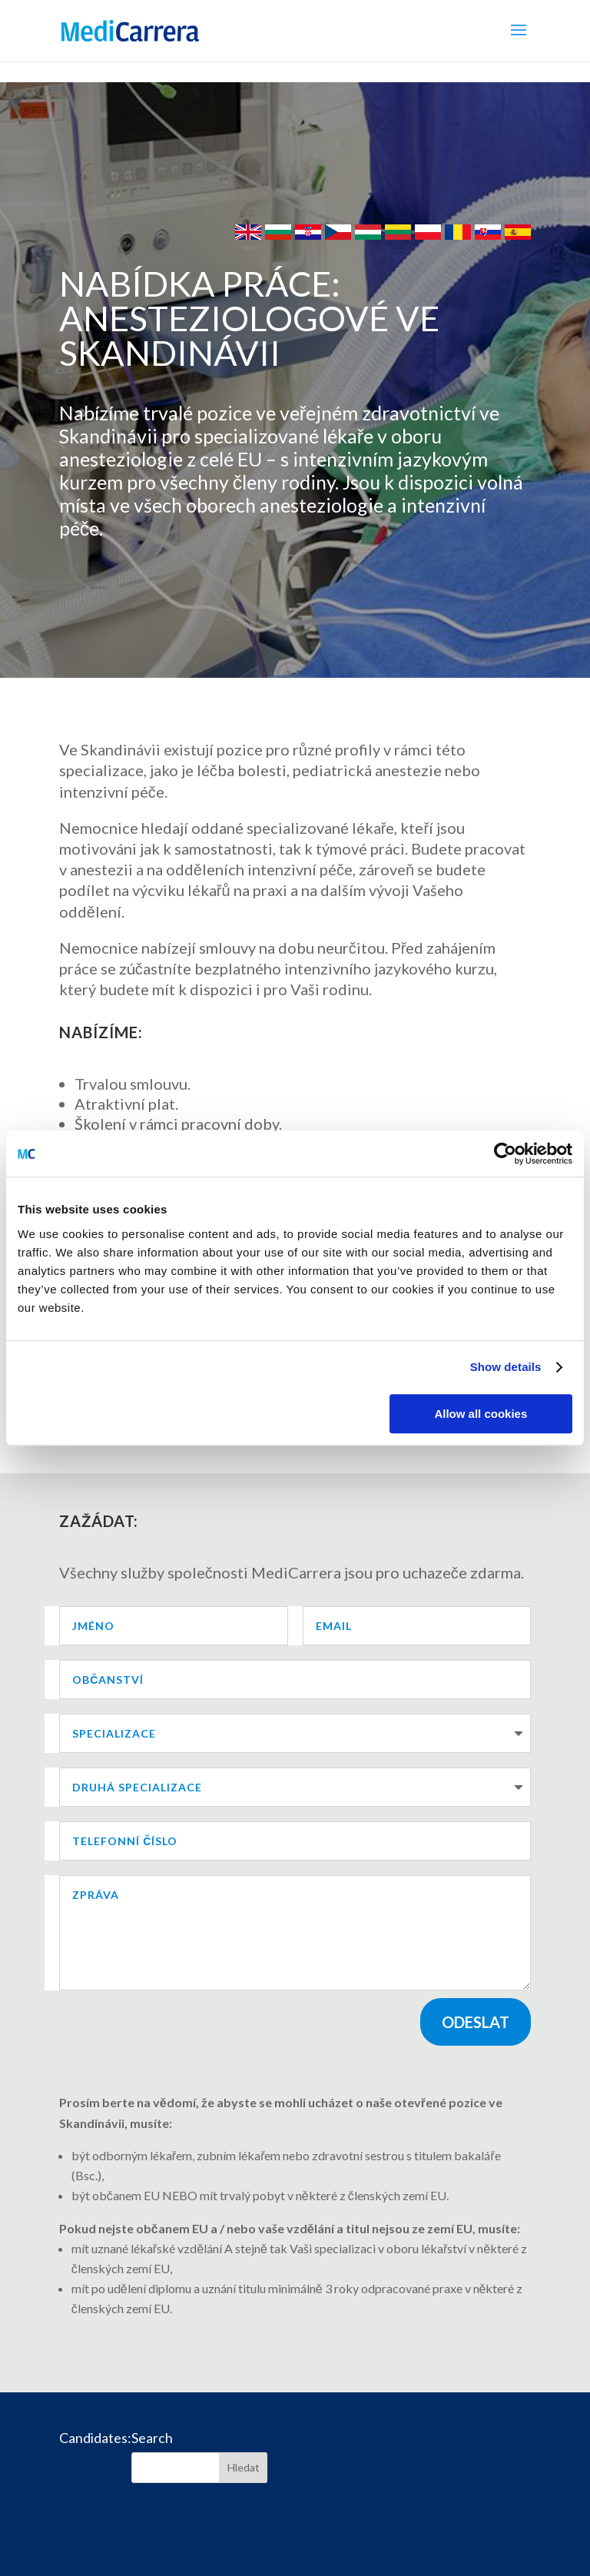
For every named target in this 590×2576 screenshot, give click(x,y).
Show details (506, 1366)
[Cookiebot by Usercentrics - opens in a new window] (505, 1153)
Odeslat (475, 2022)
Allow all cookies (480, 1413)
